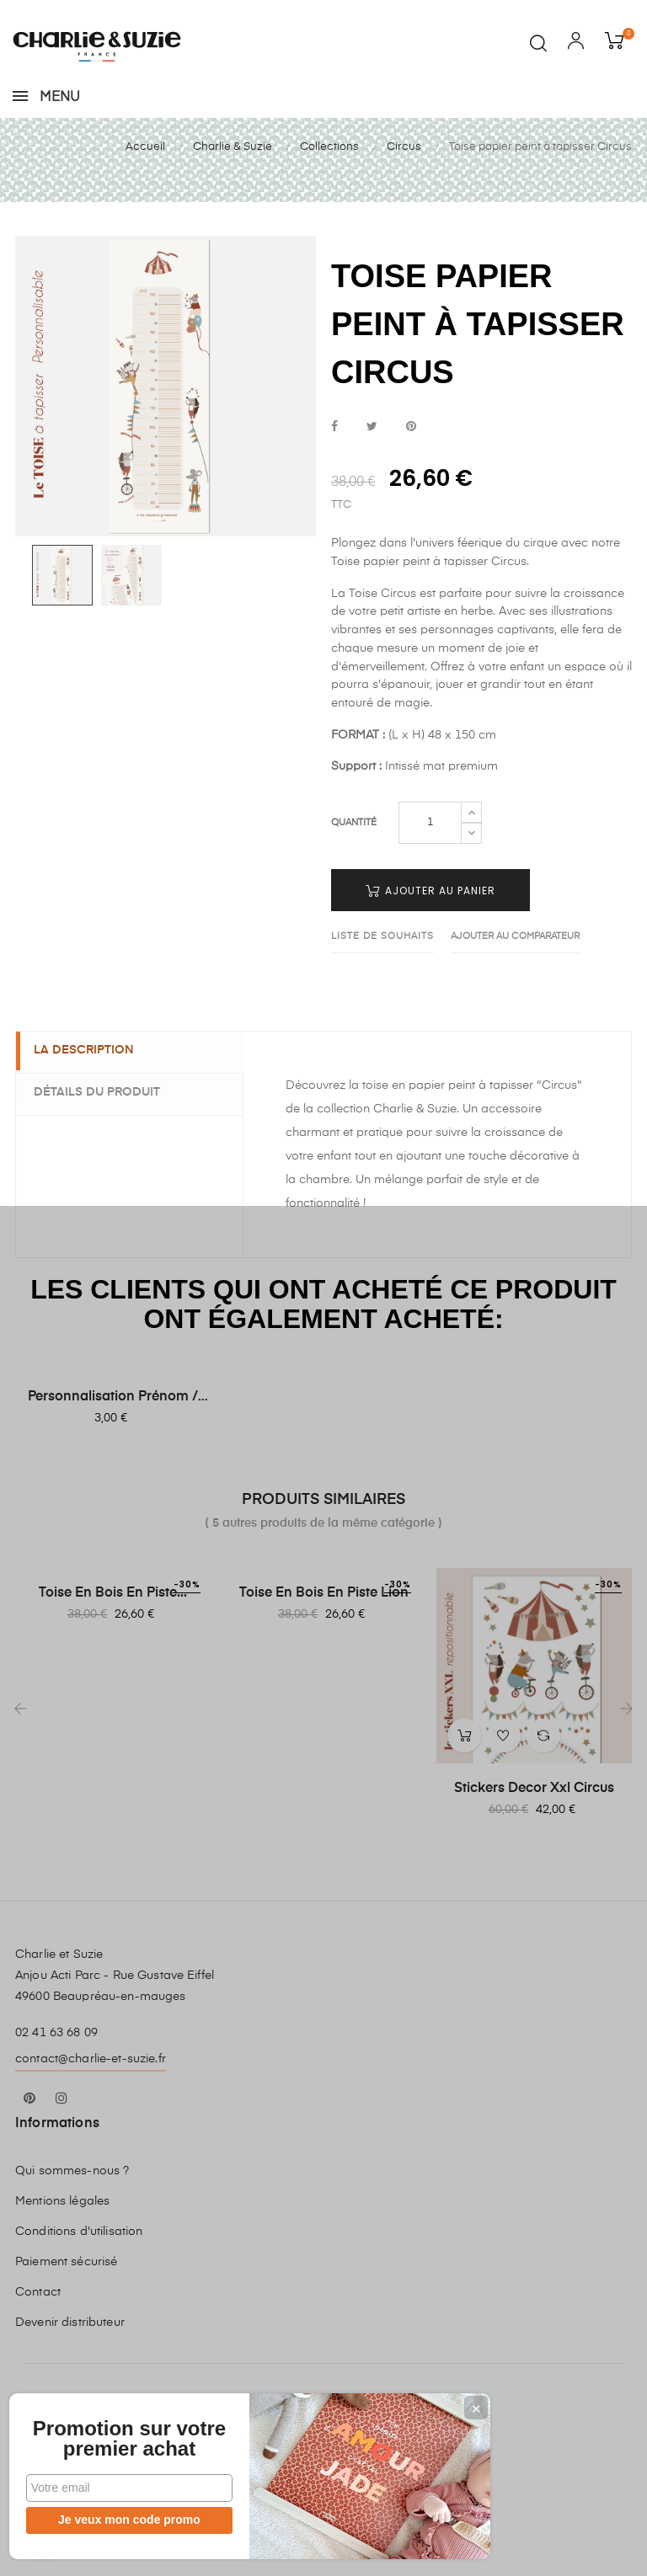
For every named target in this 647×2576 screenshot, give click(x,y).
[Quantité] (430, 865)
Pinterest (411, 469)
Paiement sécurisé (66, 2304)
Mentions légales (62, 2243)
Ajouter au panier (430, 932)
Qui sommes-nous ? (72, 2213)
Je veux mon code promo (118, 2519)
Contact (38, 2334)
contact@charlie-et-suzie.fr (90, 2101)
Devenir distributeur (70, 2365)
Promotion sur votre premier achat (118, 2428)
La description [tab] (91, 1093)
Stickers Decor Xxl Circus (534, 1830)
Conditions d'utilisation (78, 2274)
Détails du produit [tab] (104, 1134)
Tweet (371, 469)
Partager (334, 469)
